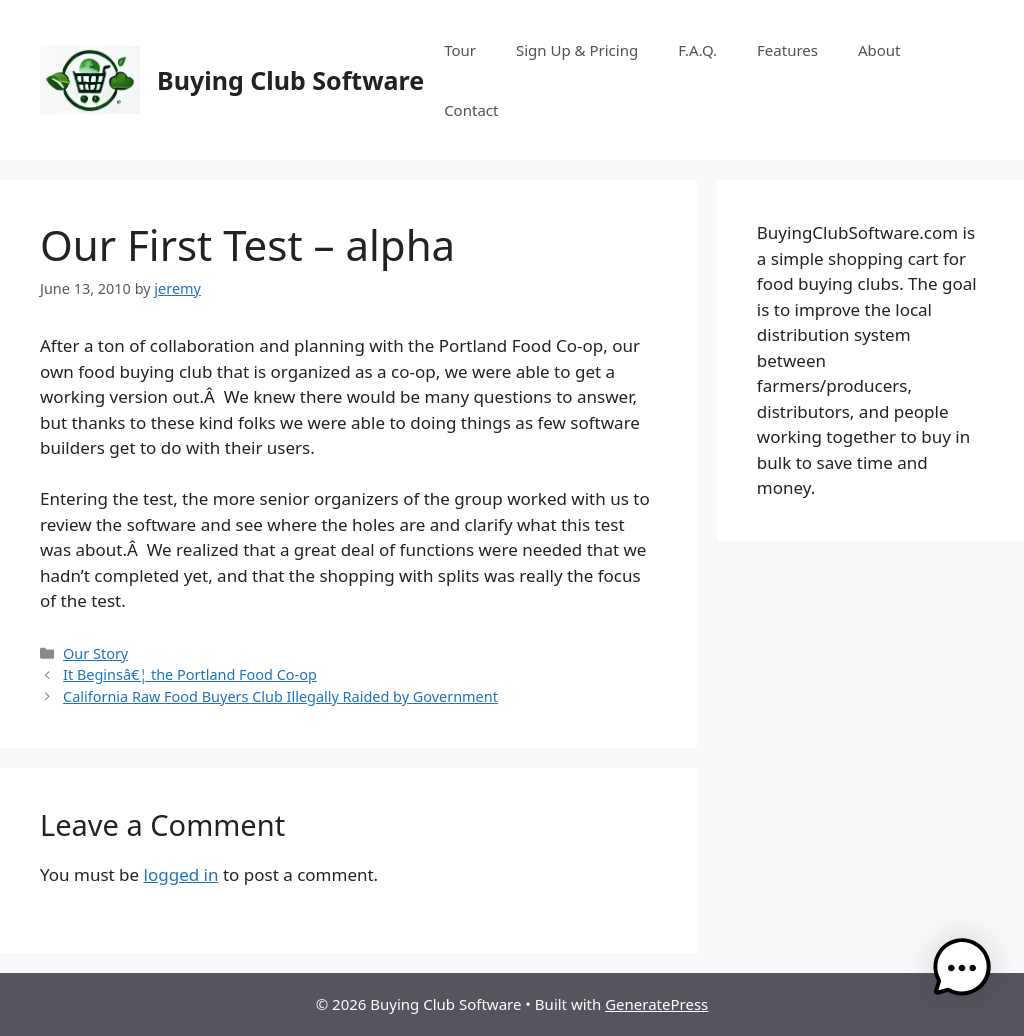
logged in (181, 874)
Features (787, 50)
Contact (471, 110)
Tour (460, 50)
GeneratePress (656, 1004)
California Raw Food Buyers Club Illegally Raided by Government (280, 696)
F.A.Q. (697, 50)
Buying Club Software (290, 80)
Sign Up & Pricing (577, 50)
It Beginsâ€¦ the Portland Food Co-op (190, 674)
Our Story (95, 653)
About (879, 50)
